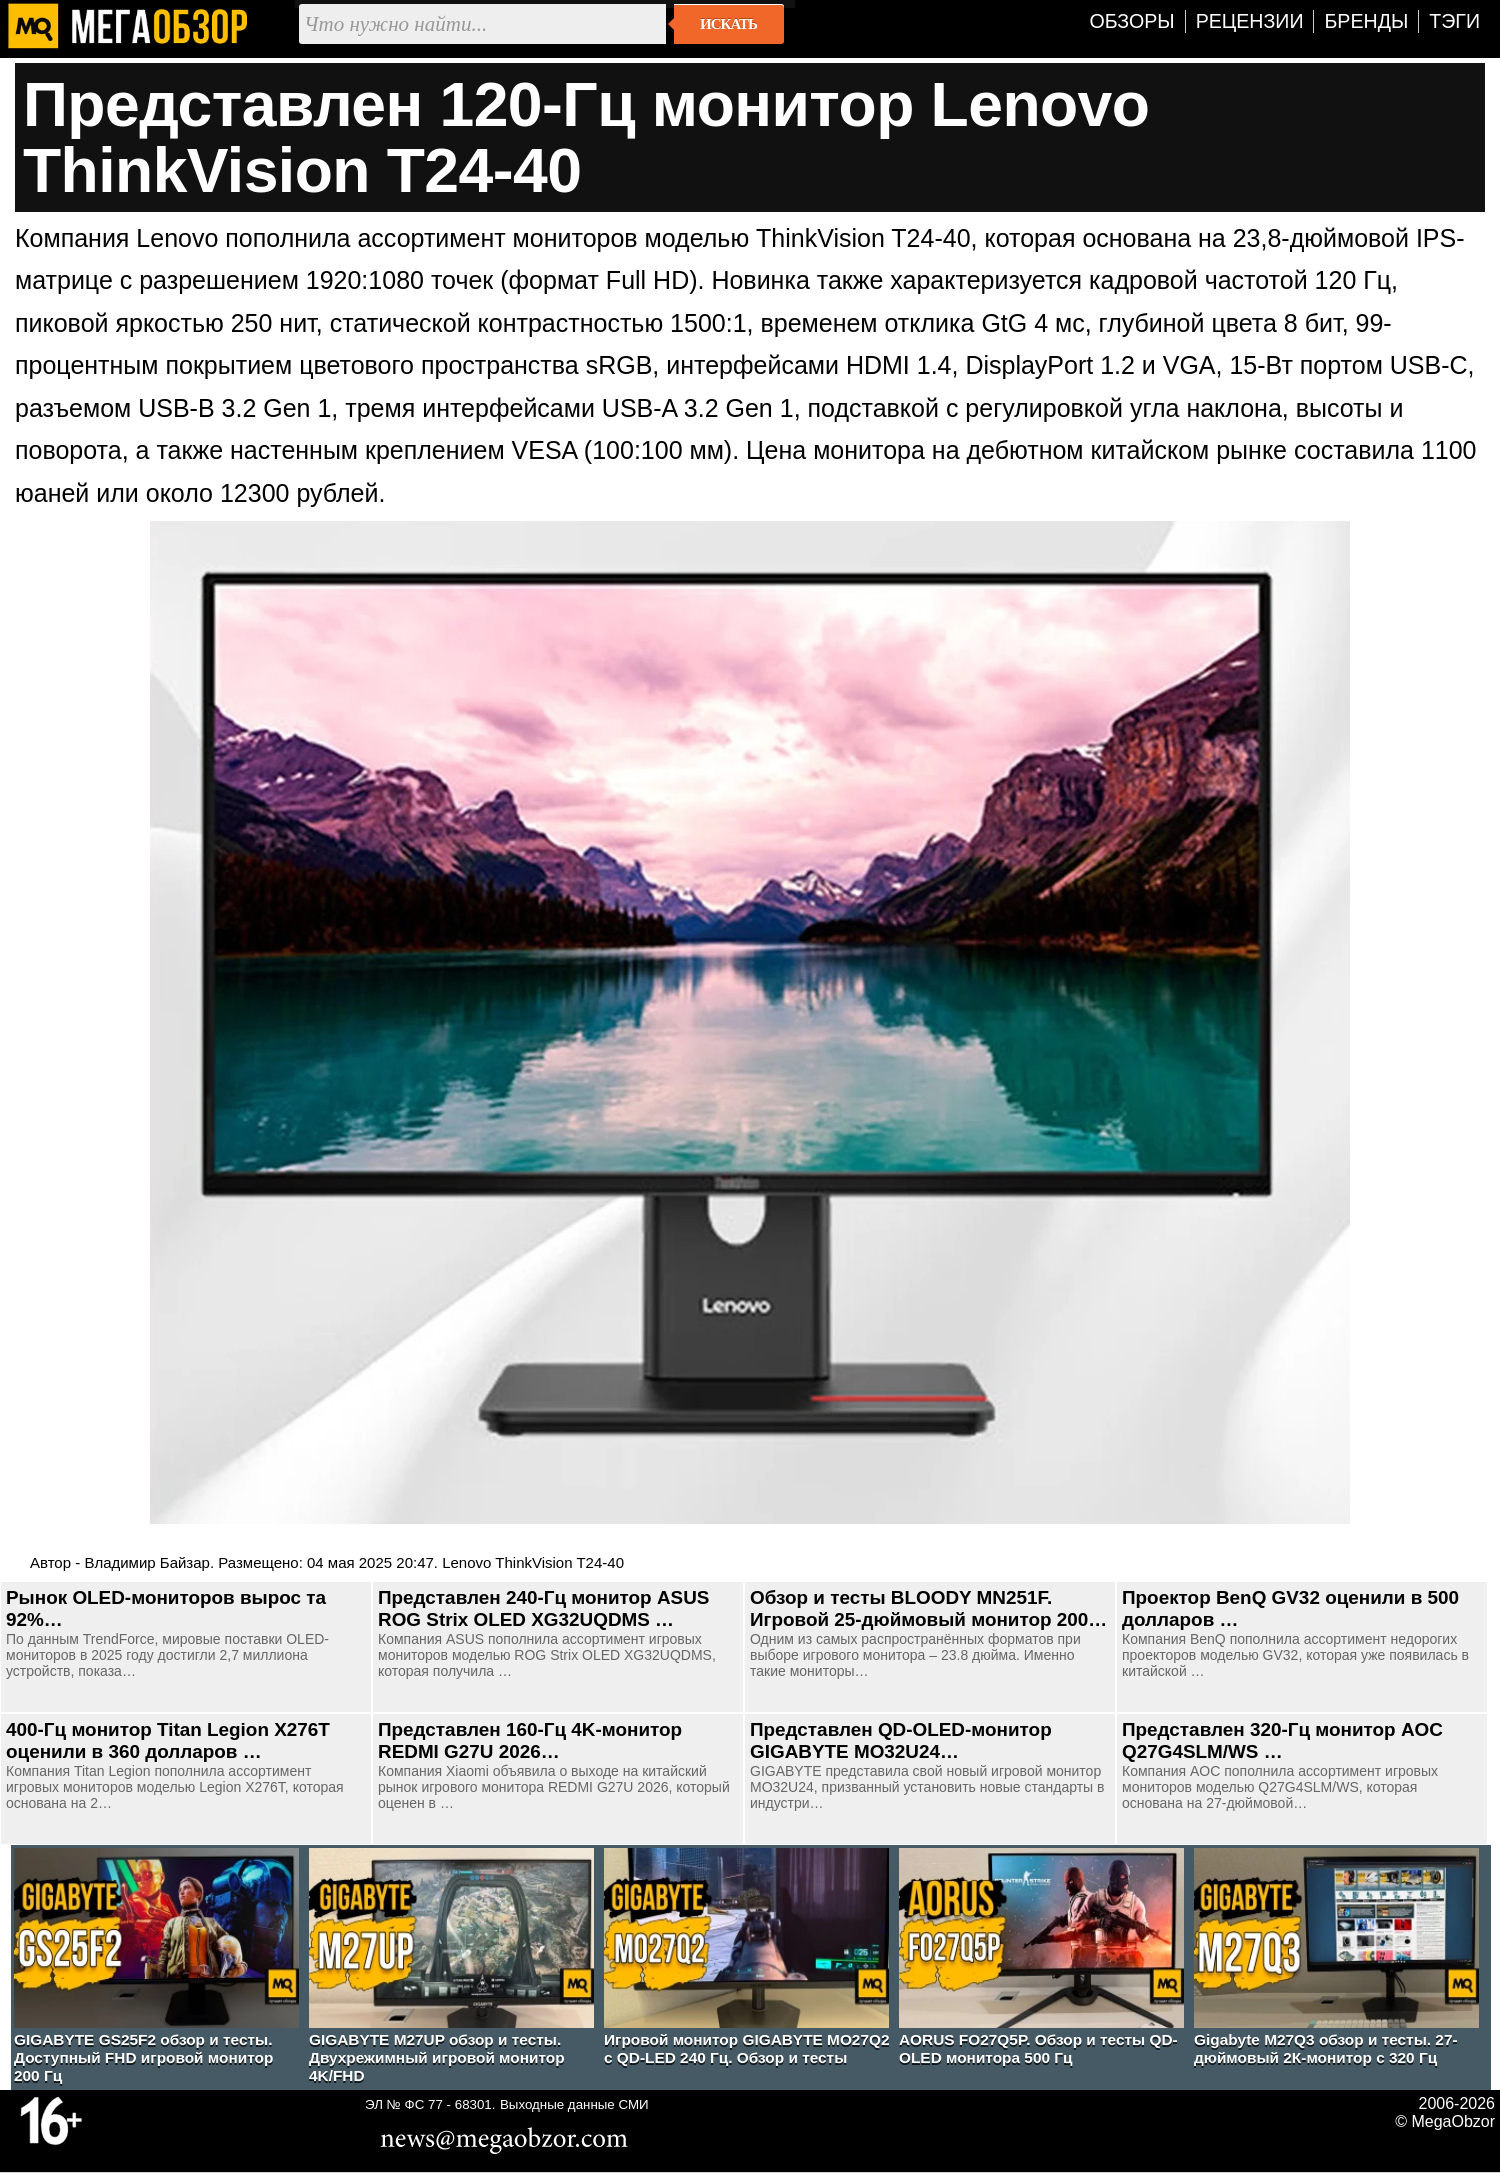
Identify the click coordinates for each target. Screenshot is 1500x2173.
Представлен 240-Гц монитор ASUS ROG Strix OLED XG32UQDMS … (543, 1608)
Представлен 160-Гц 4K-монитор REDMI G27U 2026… (530, 1740)
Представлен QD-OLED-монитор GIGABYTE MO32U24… (901, 1740)
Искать (728, 24)
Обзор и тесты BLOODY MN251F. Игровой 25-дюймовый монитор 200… (928, 1608)
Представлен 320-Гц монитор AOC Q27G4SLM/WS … (1282, 1740)
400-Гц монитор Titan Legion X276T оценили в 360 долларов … (168, 1740)
